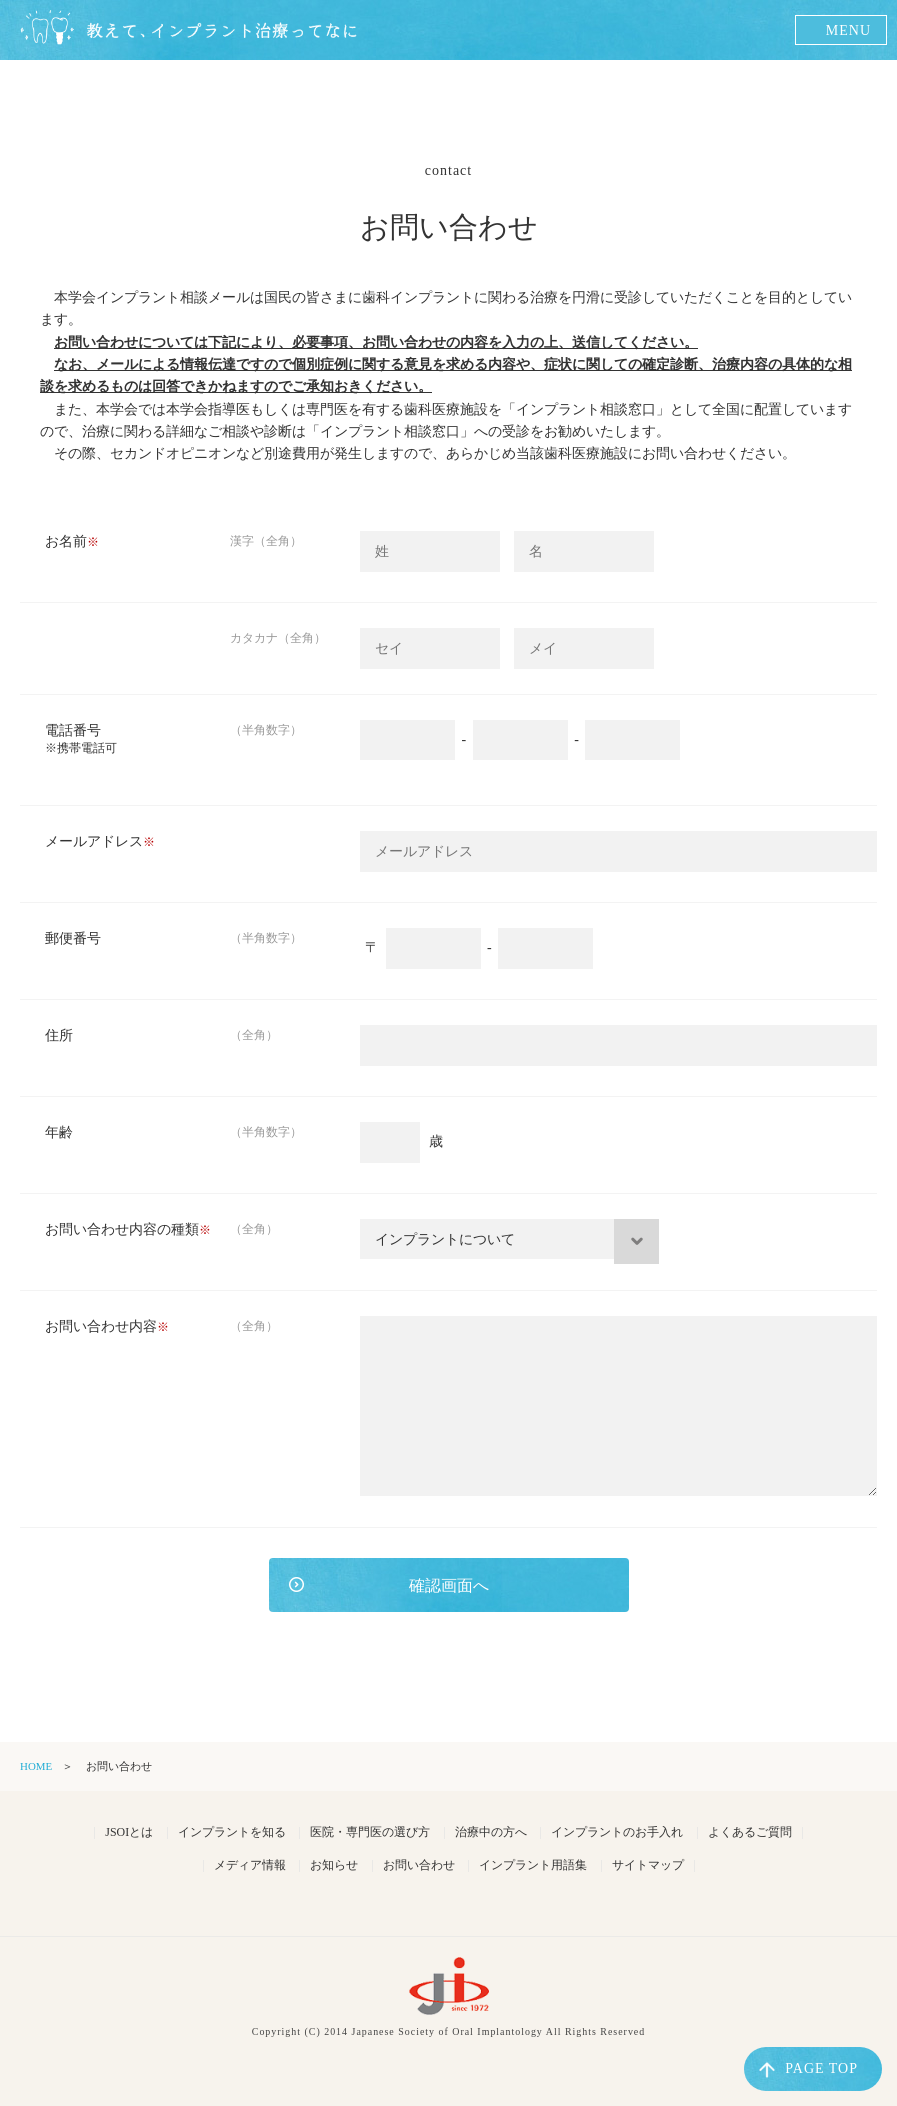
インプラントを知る (232, 1832)
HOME (36, 1766)
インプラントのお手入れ (617, 1832)
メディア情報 (250, 1865)
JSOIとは (129, 1832)
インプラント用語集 (533, 1865)
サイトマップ (648, 1865)
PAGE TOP (808, 2069)
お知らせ (334, 1865)
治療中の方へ (491, 1832)
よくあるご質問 (750, 1832)
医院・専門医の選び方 (370, 1832)
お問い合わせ (419, 1865)
